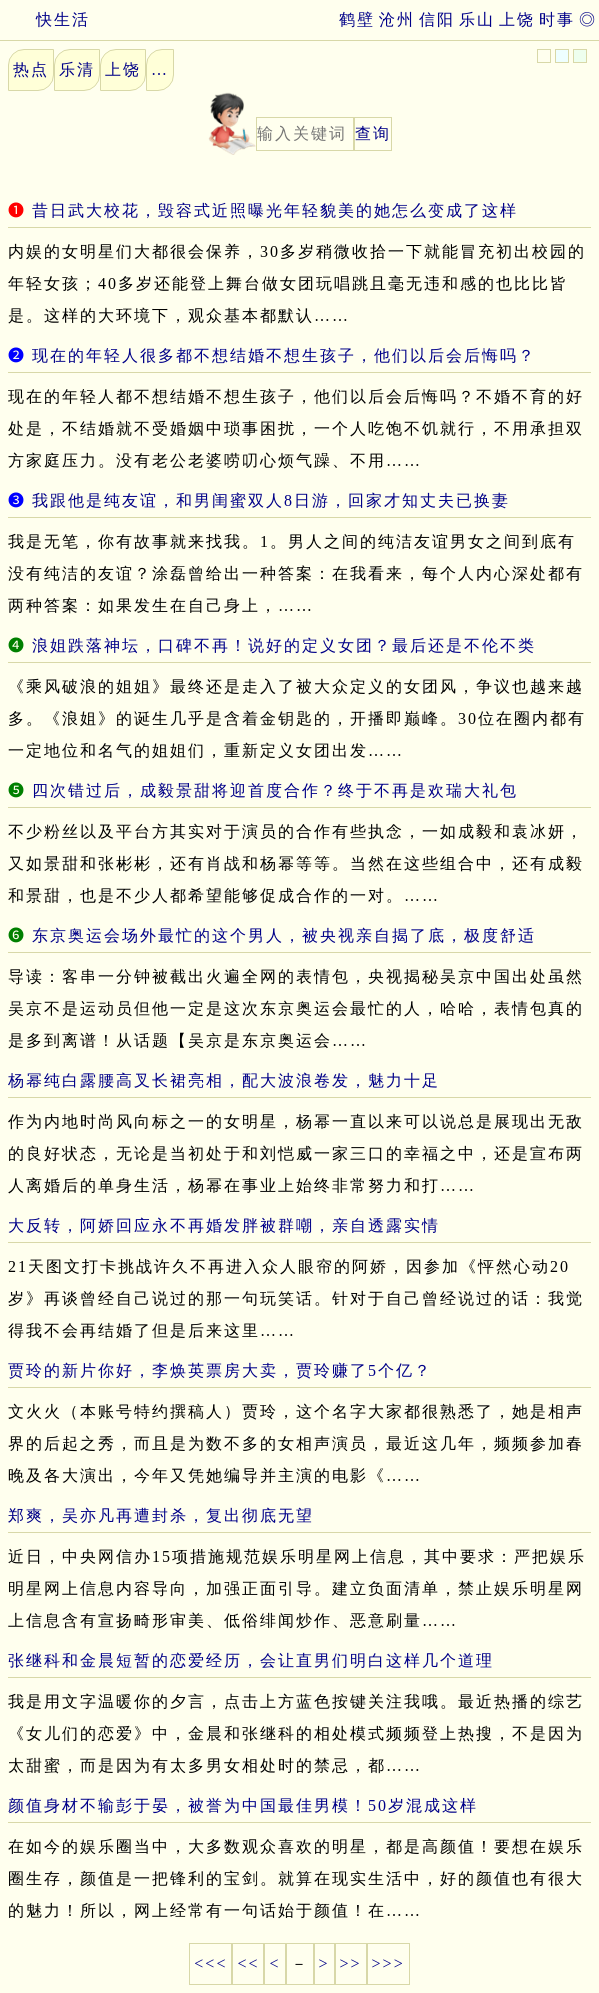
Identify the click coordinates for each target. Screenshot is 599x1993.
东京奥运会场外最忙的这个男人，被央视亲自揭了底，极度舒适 (284, 935)
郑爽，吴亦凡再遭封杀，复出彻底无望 (161, 1515)
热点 (31, 69)
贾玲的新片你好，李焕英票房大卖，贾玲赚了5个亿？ (220, 1370)
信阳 (437, 19)
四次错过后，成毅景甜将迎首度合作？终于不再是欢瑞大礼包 (275, 790)
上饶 (517, 19)
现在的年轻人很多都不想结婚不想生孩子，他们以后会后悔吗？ (284, 355)
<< (248, 1963)
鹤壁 (357, 19)
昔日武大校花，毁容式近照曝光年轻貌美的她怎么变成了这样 (275, 210)
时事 (557, 19)
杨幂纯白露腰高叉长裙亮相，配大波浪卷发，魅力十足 (224, 1080)
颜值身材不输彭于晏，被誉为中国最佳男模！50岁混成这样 (243, 1805)
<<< (210, 1963)
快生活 (45, 19)
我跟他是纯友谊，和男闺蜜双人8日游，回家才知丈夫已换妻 (271, 500)
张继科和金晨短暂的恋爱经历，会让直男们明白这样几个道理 (251, 1660)
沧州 (397, 19)
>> (351, 1963)
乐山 (477, 19)
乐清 (77, 69)
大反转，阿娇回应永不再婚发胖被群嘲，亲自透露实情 (224, 1225)
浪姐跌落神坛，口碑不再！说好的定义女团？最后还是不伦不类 (284, 645)
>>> (388, 1963)
